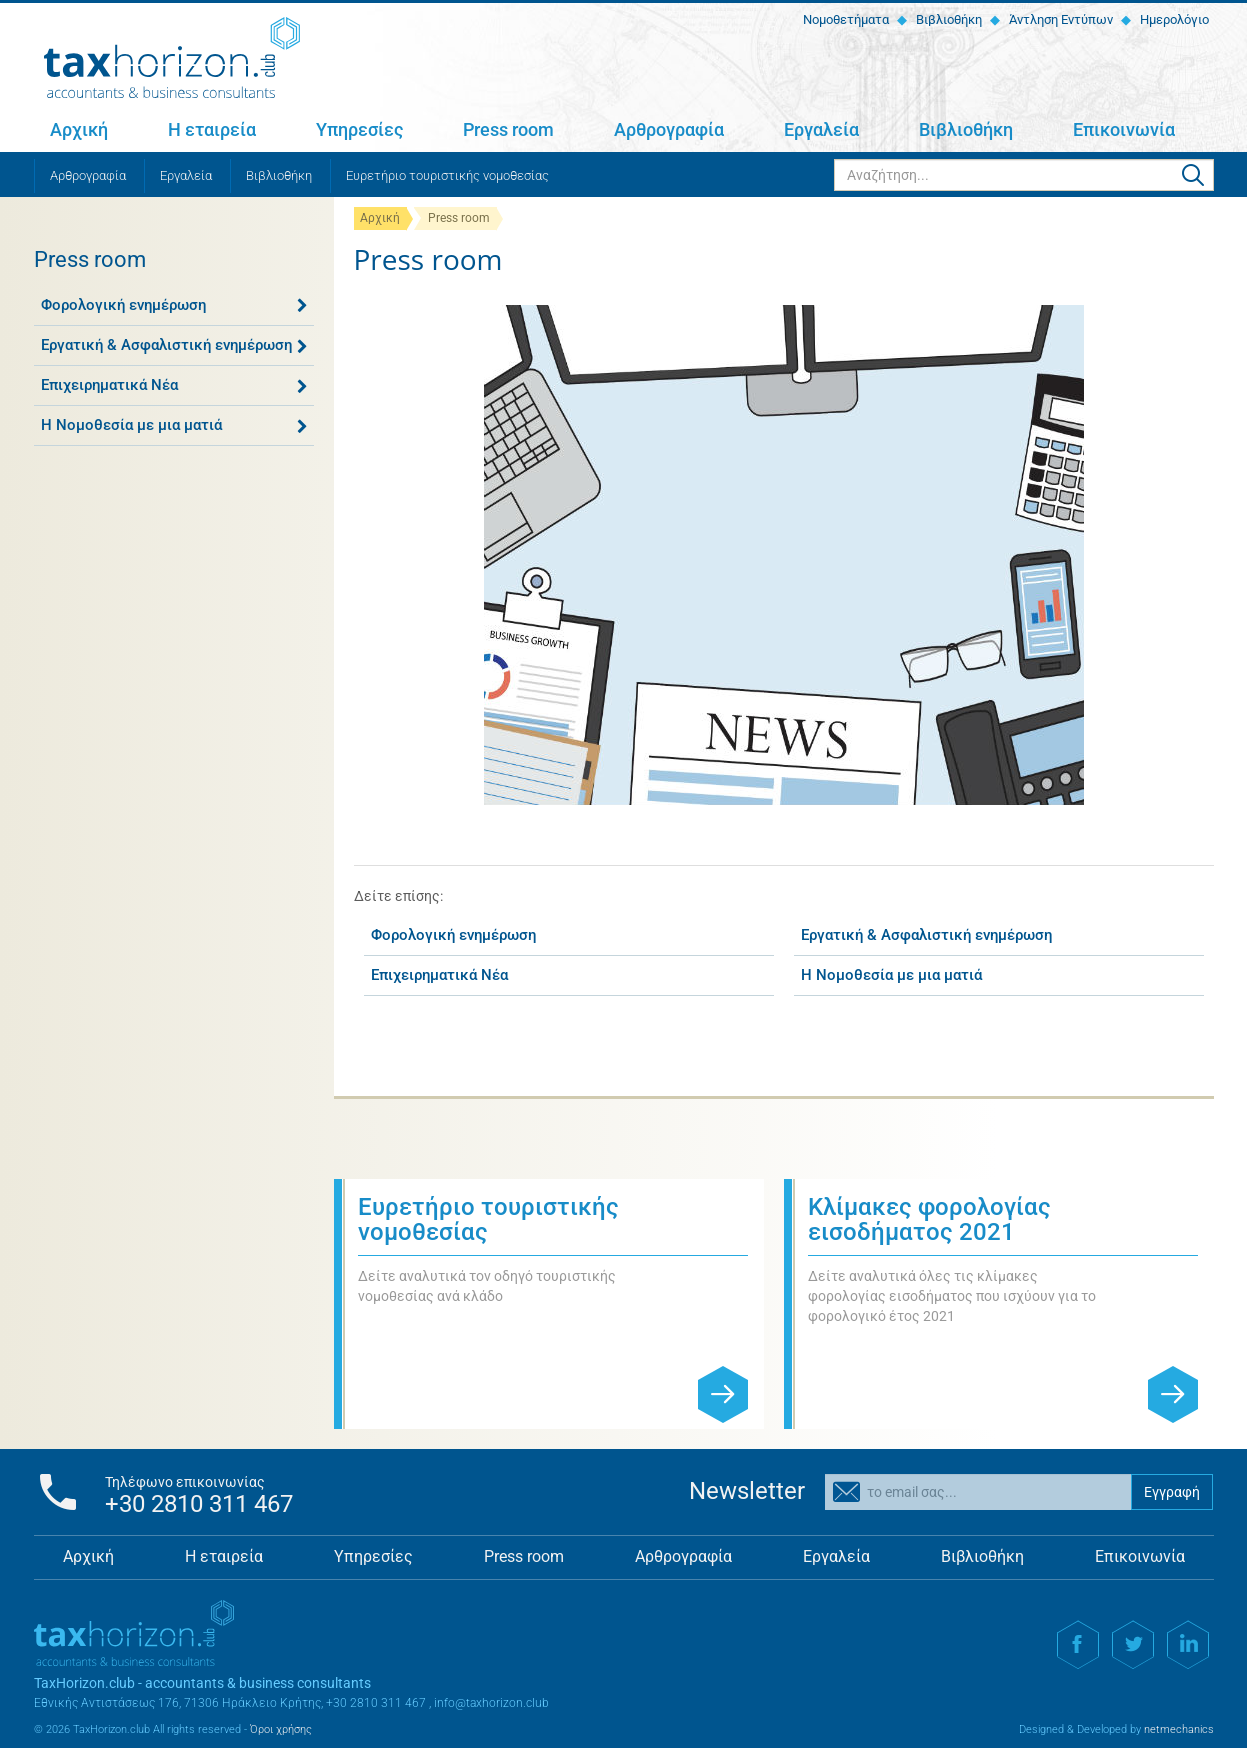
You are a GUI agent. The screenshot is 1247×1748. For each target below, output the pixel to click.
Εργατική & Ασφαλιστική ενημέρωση (166, 345)
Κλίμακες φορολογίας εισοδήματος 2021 (929, 1219)
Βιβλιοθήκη (947, 19)
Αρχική (79, 129)
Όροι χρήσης (281, 1729)
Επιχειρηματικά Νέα (109, 385)
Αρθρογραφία (669, 129)
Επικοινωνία (1124, 129)
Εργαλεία (821, 129)
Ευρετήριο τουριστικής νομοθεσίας (447, 175)
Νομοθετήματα (844, 19)
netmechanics (1179, 1729)
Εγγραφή (1172, 1492)
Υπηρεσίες (359, 129)
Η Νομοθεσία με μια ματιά (131, 425)
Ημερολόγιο (1173, 19)
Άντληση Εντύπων (1059, 19)
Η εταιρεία (212, 129)
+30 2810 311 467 (199, 1504)
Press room (508, 129)
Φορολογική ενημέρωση (123, 305)
